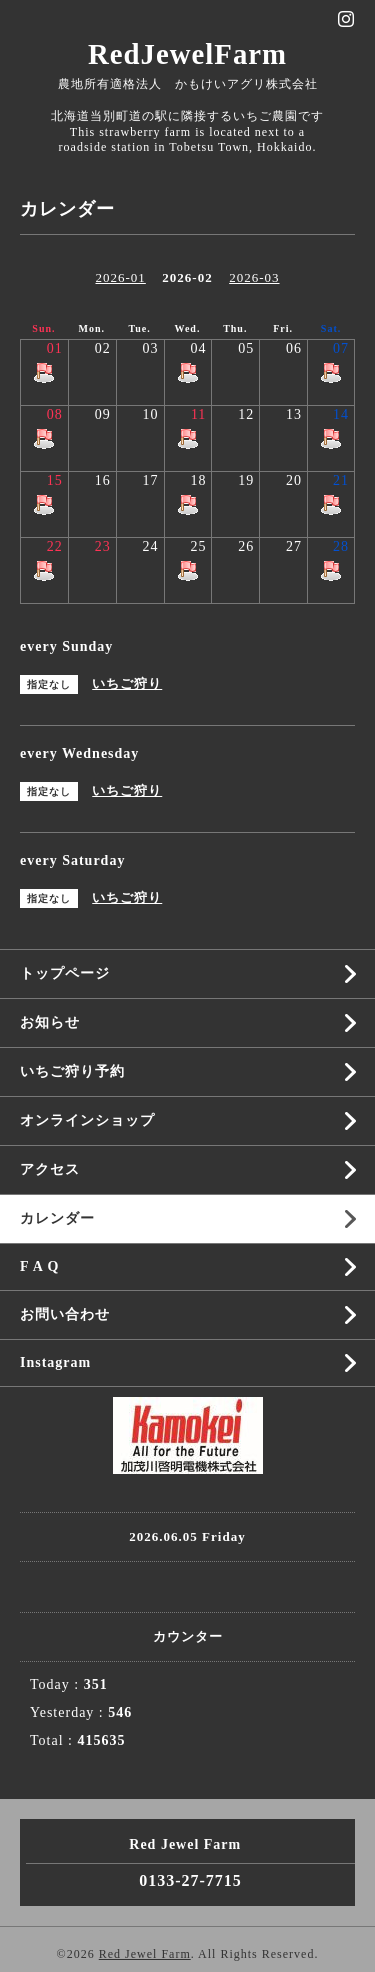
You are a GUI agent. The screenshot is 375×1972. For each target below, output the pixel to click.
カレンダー (57, 1218)
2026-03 (254, 277)
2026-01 (120, 277)
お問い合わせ (65, 1314)
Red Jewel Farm (145, 1954)
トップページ (65, 973)
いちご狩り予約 (72, 1071)
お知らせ (50, 1022)
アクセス (50, 1169)
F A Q (40, 1266)
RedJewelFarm (187, 54)
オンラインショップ (87, 1120)
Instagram (55, 1362)
